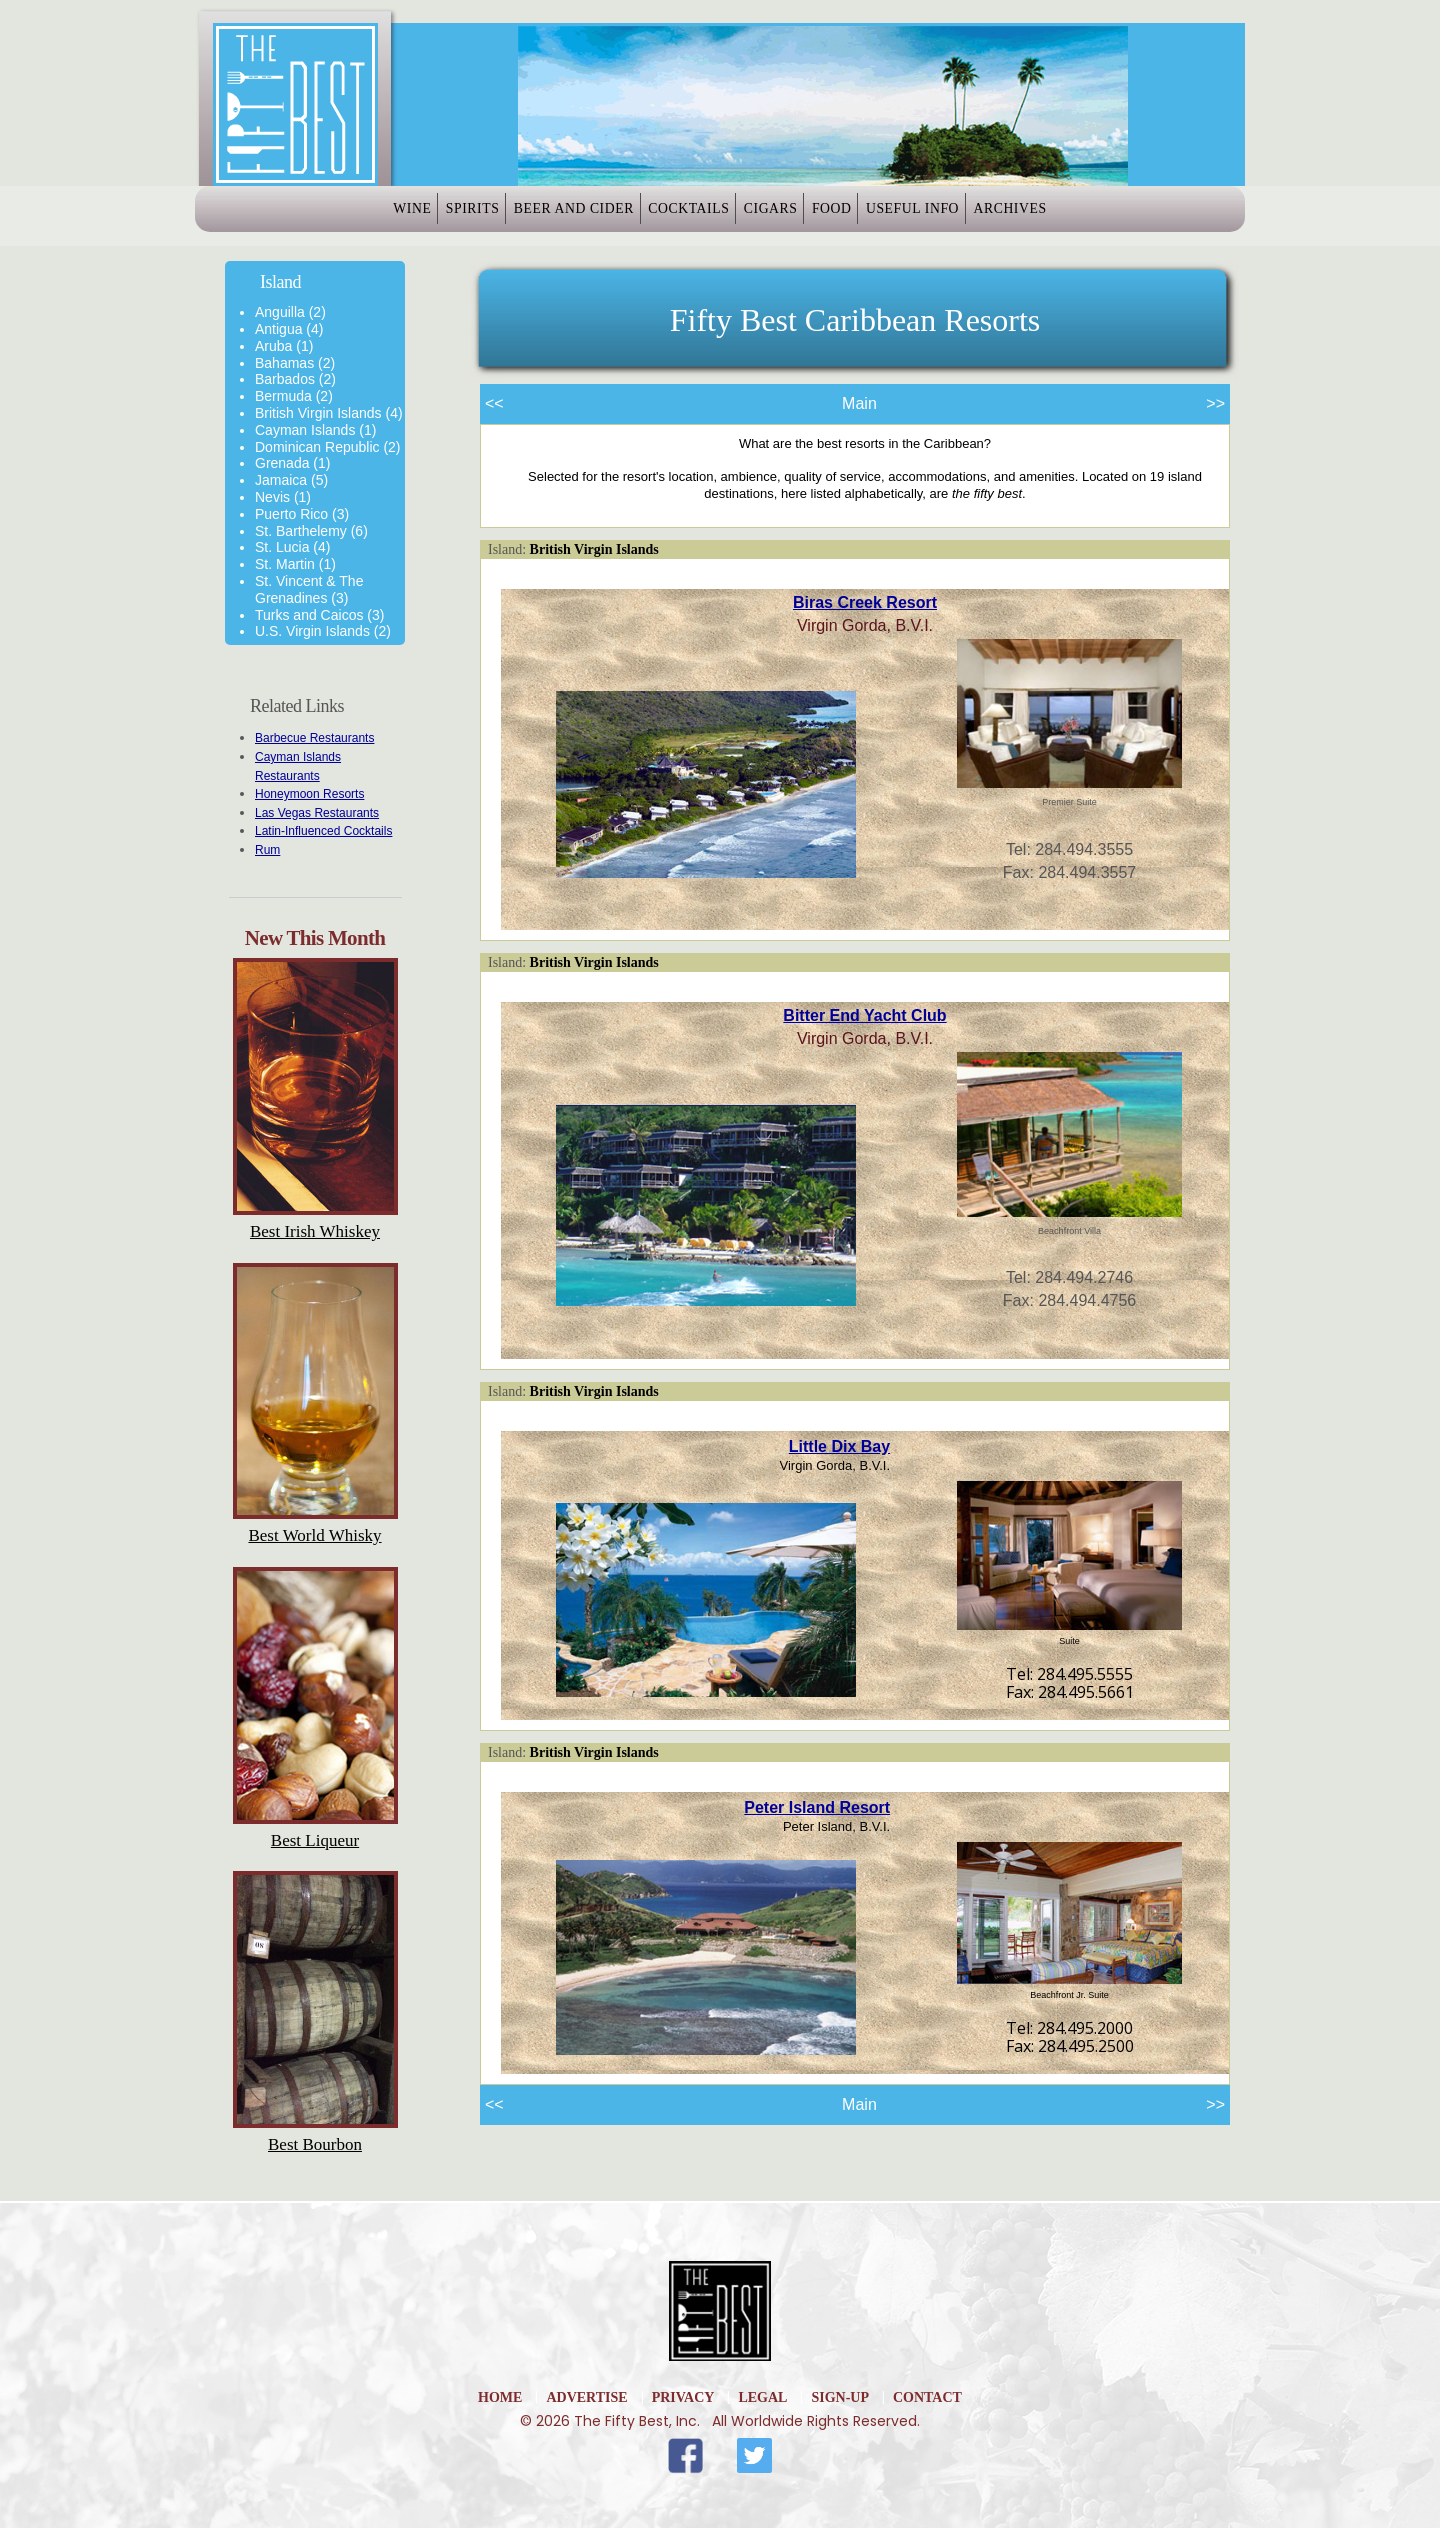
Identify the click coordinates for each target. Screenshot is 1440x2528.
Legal (762, 2397)
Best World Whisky (314, 1535)
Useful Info (981, 216)
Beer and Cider (533, 216)
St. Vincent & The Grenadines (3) (309, 589)
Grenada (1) (292, 463)
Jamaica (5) (291, 480)
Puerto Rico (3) (302, 514)
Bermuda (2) (294, 396)
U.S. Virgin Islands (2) (323, 631)
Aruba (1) (284, 346)
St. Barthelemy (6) (311, 531)
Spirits (405, 216)
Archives (1106, 216)
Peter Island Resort (817, 1807)
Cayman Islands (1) (315, 430)
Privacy (683, 2397)
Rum (267, 850)
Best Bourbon (315, 2144)
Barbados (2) (295, 379)
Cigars (783, 216)
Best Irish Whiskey (315, 1231)
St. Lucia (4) (292, 547)
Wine (317, 216)
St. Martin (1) (295, 564)
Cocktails (674, 216)
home (500, 2397)
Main (859, 403)
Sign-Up (840, 2397)
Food (874, 216)
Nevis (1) (283, 497)
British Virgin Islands (594, 549)
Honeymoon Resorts (309, 794)
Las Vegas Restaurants (317, 813)
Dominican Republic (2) (328, 447)
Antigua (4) (289, 329)
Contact (927, 2397)
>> (1215, 403)
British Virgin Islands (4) (329, 413)
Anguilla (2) (290, 312)
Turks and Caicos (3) (319, 615)
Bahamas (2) (295, 363)
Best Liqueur (315, 1840)
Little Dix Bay (839, 1446)
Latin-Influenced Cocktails (323, 831)
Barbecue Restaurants (314, 738)
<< (494, 403)
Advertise (586, 2397)
